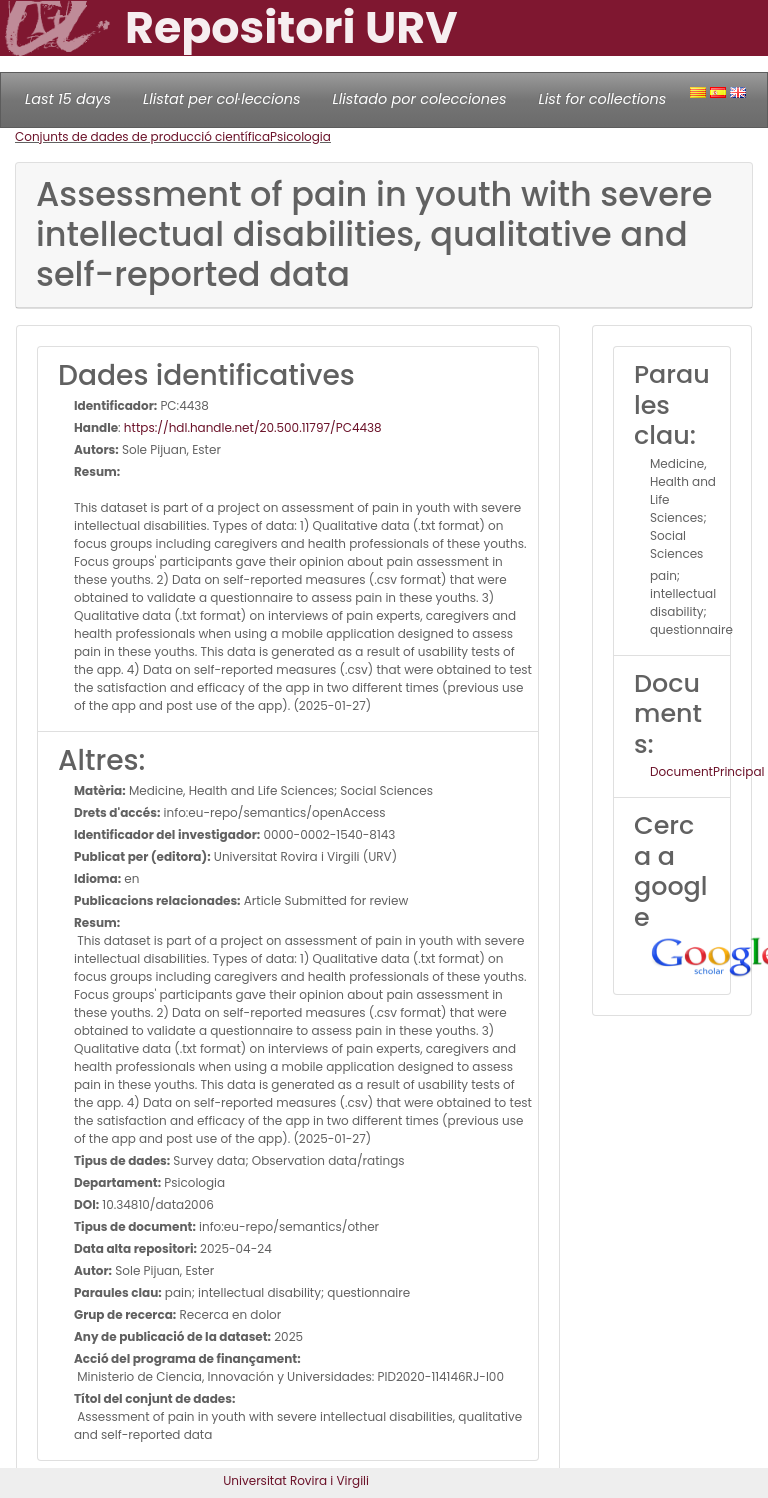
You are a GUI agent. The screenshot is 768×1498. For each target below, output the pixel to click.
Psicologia (300, 136)
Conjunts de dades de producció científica (142, 136)
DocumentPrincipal (707, 771)
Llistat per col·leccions (222, 99)
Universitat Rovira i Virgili (296, 1480)
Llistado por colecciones (420, 99)
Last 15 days (68, 99)
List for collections (602, 99)
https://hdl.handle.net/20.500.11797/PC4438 (253, 427)
